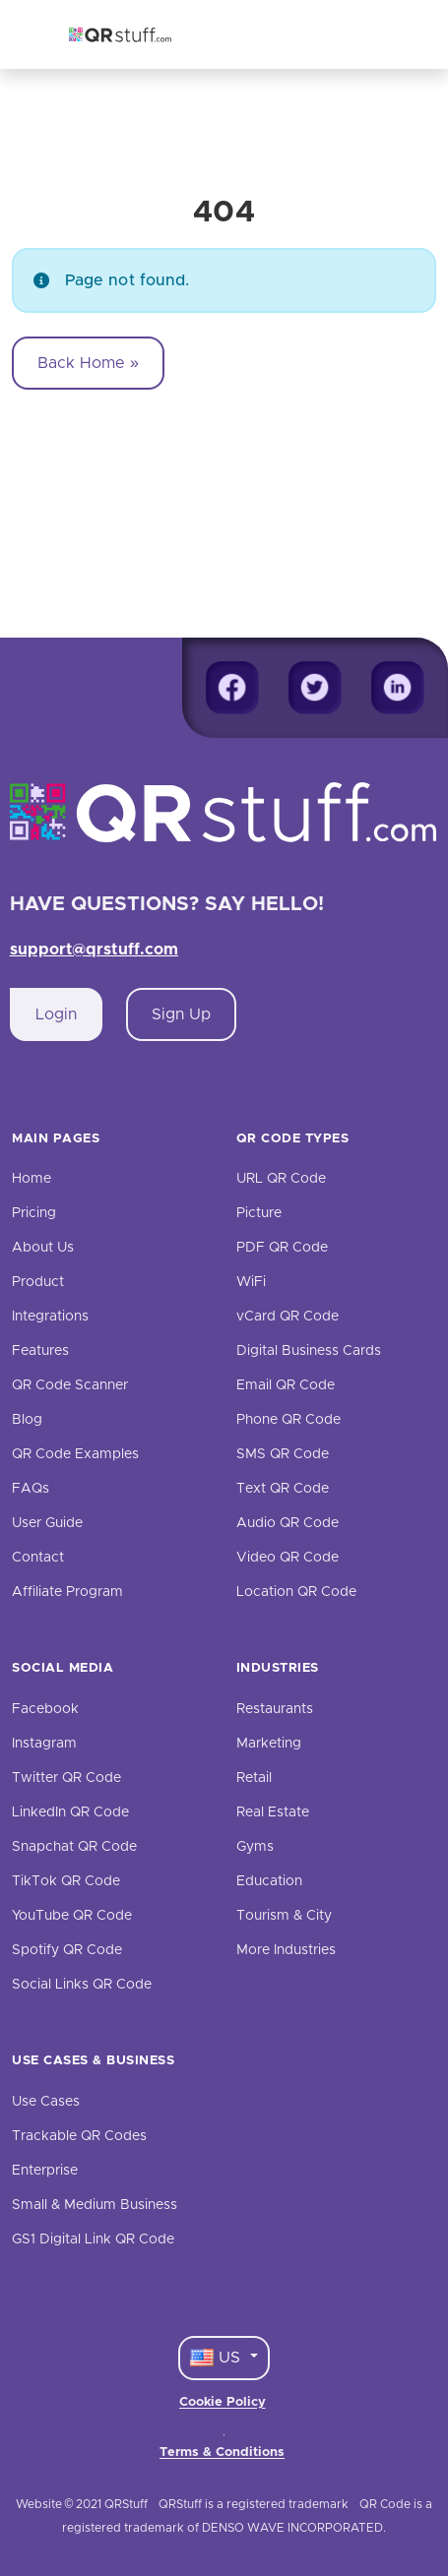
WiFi (251, 1282)
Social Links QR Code (82, 1985)
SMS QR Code (282, 1454)
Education (269, 1881)
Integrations (50, 1316)
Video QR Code (287, 1557)
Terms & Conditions (222, 2452)
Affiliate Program (67, 1592)
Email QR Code (285, 1385)
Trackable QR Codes (79, 2136)
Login (56, 1014)
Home (31, 1179)
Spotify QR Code (67, 1950)
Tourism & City (284, 1916)
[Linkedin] (397, 687)
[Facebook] (232, 687)
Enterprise (45, 2170)
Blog (27, 1420)
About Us (43, 1248)
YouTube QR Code (72, 1916)
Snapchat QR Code (74, 1847)
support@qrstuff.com (94, 949)
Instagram (44, 1743)
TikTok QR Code (66, 1881)
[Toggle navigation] (377, 34)
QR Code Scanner (70, 1385)
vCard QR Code (287, 1316)
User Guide (47, 1523)
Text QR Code (282, 1489)
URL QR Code (281, 1179)
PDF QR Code (282, 1248)
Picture (259, 1213)
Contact (38, 1557)
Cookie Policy (222, 2402)
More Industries (286, 1950)
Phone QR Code (288, 1420)
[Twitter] (315, 687)
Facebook (45, 1709)
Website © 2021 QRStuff (82, 2504)
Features (40, 1351)
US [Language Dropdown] (217, 2357)
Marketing (268, 1743)
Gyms (255, 1847)
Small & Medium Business (94, 2205)
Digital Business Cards (308, 1351)
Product (38, 1282)
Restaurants (274, 1709)
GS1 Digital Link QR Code (93, 2239)
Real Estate (272, 1812)
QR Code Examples (75, 1454)
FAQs (30, 1489)
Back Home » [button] (88, 363)
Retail (254, 1778)
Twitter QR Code (66, 1778)
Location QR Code (296, 1592)
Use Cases (46, 2102)
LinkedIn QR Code (70, 1812)
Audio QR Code (287, 1523)
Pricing (34, 1213)
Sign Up (181, 1014)
